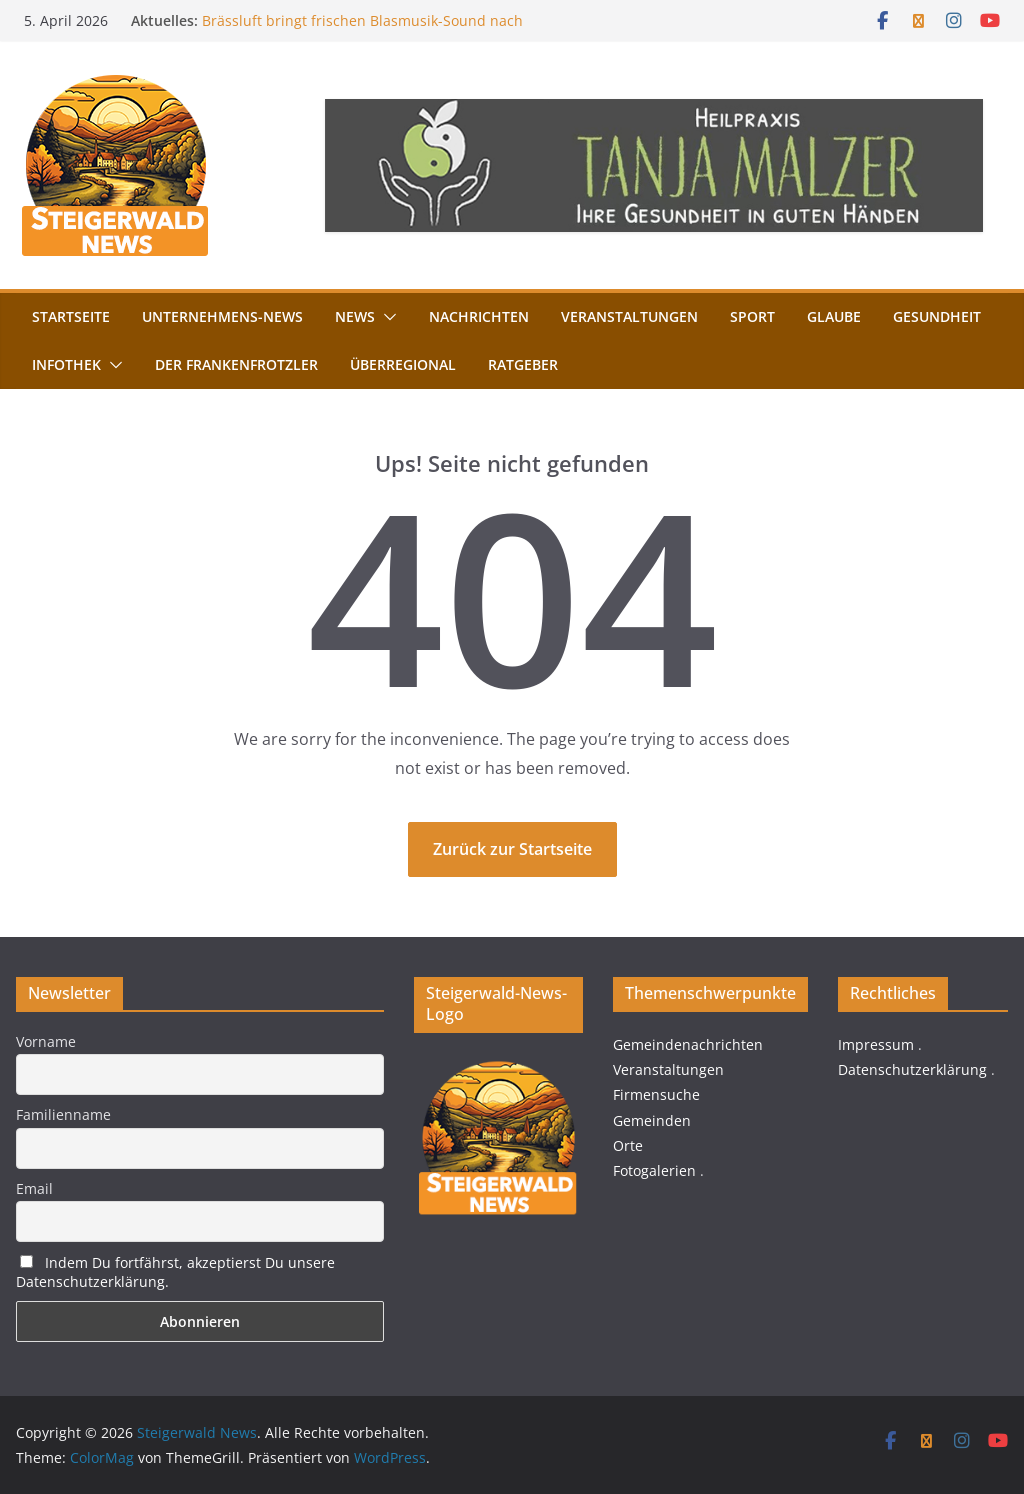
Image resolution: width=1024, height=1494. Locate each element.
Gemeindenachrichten (688, 1044)
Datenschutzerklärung (912, 1069)
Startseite (71, 316)
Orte (628, 1145)
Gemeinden (652, 1120)
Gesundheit (937, 316)
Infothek (66, 364)
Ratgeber (523, 364)
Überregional (403, 364)
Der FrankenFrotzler (236, 364)
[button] (386, 317)
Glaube (834, 316)
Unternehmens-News (222, 316)
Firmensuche (656, 1094)
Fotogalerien (654, 1170)
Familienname (63, 1114)
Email (34, 1188)
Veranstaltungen (629, 316)
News (355, 316)
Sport (752, 316)
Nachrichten (479, 316)
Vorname (46, 1041)
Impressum (876, 1044)
